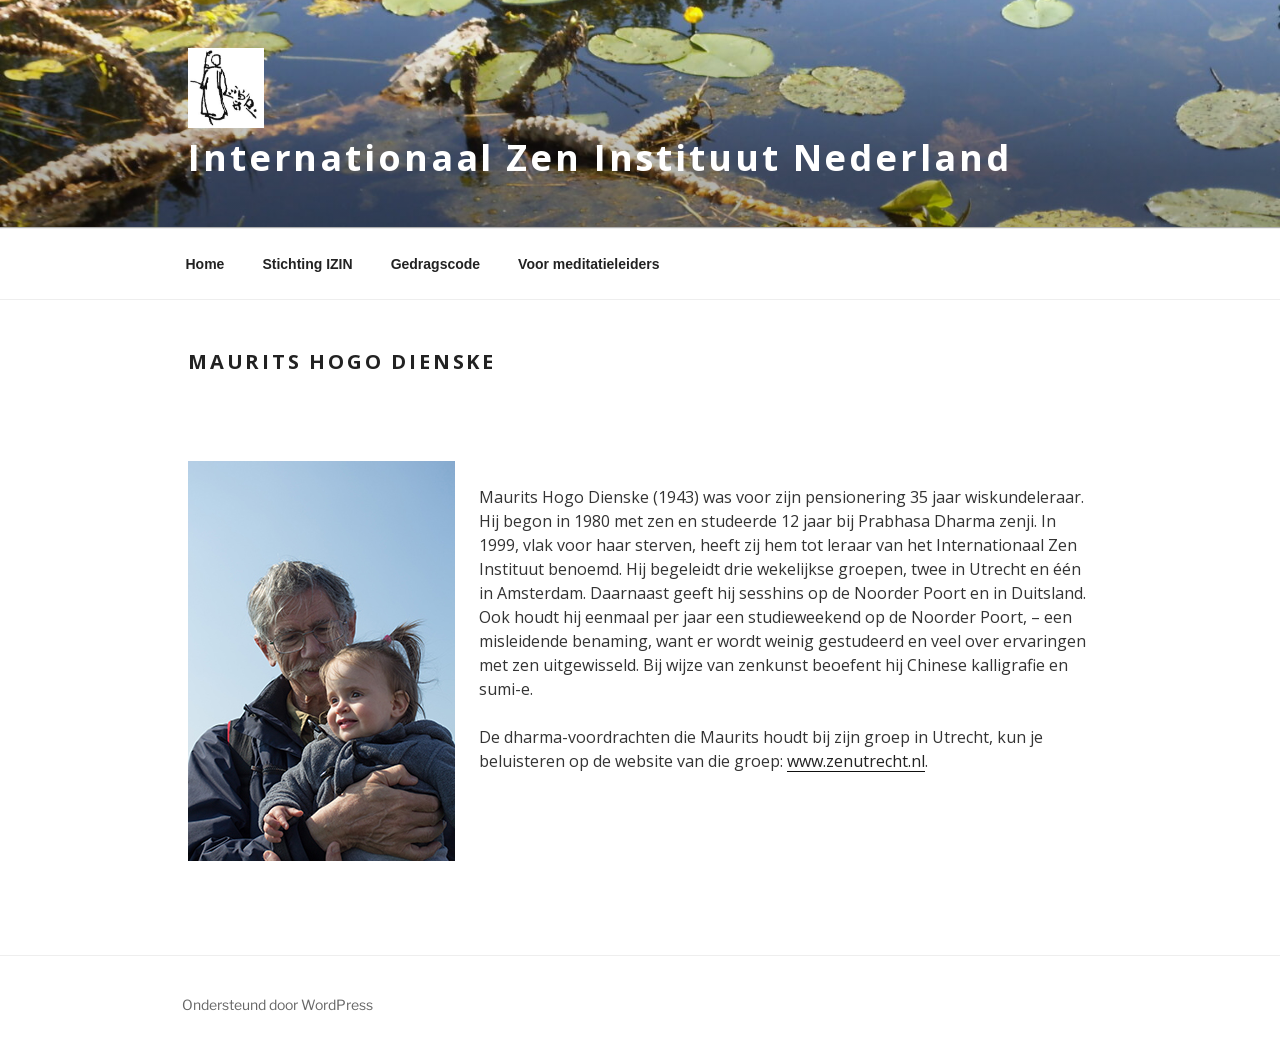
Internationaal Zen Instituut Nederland (599, 157)
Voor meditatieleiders (588, 264)
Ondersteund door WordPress (277, 1004)
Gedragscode (435, 264)
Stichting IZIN (307, 264)
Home (205, 264)
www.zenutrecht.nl (856, 761)
